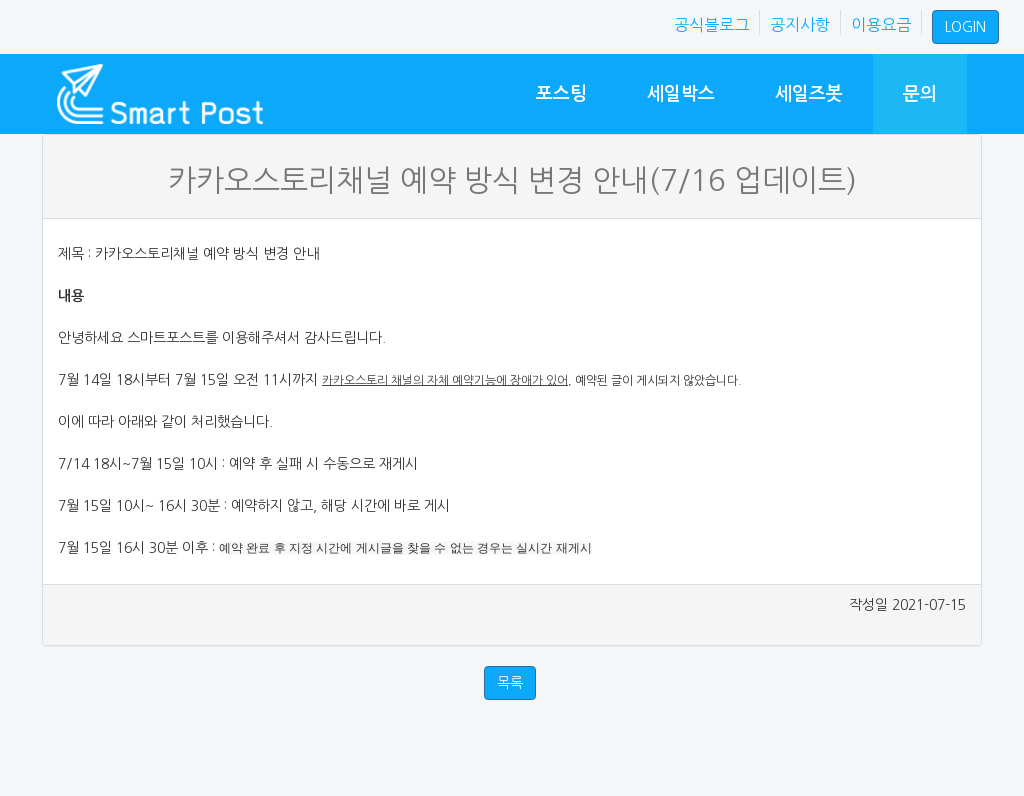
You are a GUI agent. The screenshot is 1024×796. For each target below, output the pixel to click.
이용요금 (881, 25)
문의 (920, 93)
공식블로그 (711, 25)
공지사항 (800, 25)
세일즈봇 (809, 93)
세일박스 (681, 93)
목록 (510, 683)
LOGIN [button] (965, 27)
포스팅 (561, 93)
